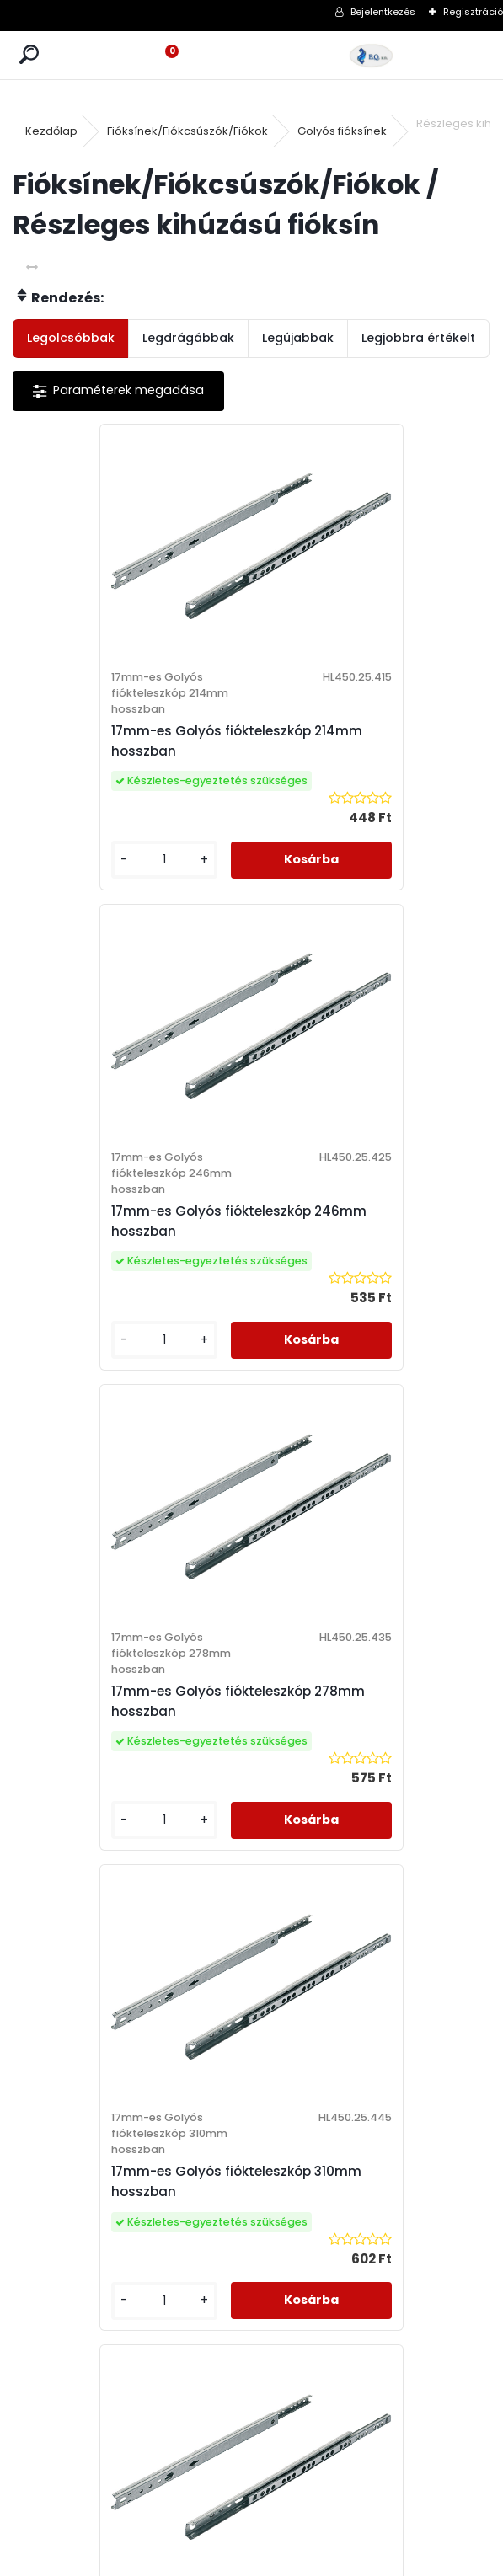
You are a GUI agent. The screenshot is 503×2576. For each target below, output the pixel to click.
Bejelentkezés (382, 12)
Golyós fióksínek (342, 131)
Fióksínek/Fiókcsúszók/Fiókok (187, 131)
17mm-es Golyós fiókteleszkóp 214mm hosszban (131, 741)
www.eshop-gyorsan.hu (288, 2559)
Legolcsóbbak (71, 337)
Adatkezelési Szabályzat (345, 2036)
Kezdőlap (51, 131)
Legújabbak (298, 337)
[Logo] (371, 55)
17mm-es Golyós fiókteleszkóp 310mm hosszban (369, 1221)
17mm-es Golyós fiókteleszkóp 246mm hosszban (369, 741)
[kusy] (68, 860)
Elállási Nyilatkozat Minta (346, 2058)
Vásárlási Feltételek (330, 2015)
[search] (29, 55)
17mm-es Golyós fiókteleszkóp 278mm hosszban (131, 1221)
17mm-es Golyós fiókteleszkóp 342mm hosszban (369, 1701)
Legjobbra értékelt (418, 337)
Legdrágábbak (188, 337)
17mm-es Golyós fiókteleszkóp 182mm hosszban (131, 1701)
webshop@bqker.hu (110, 2080)
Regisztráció (473, 12)
